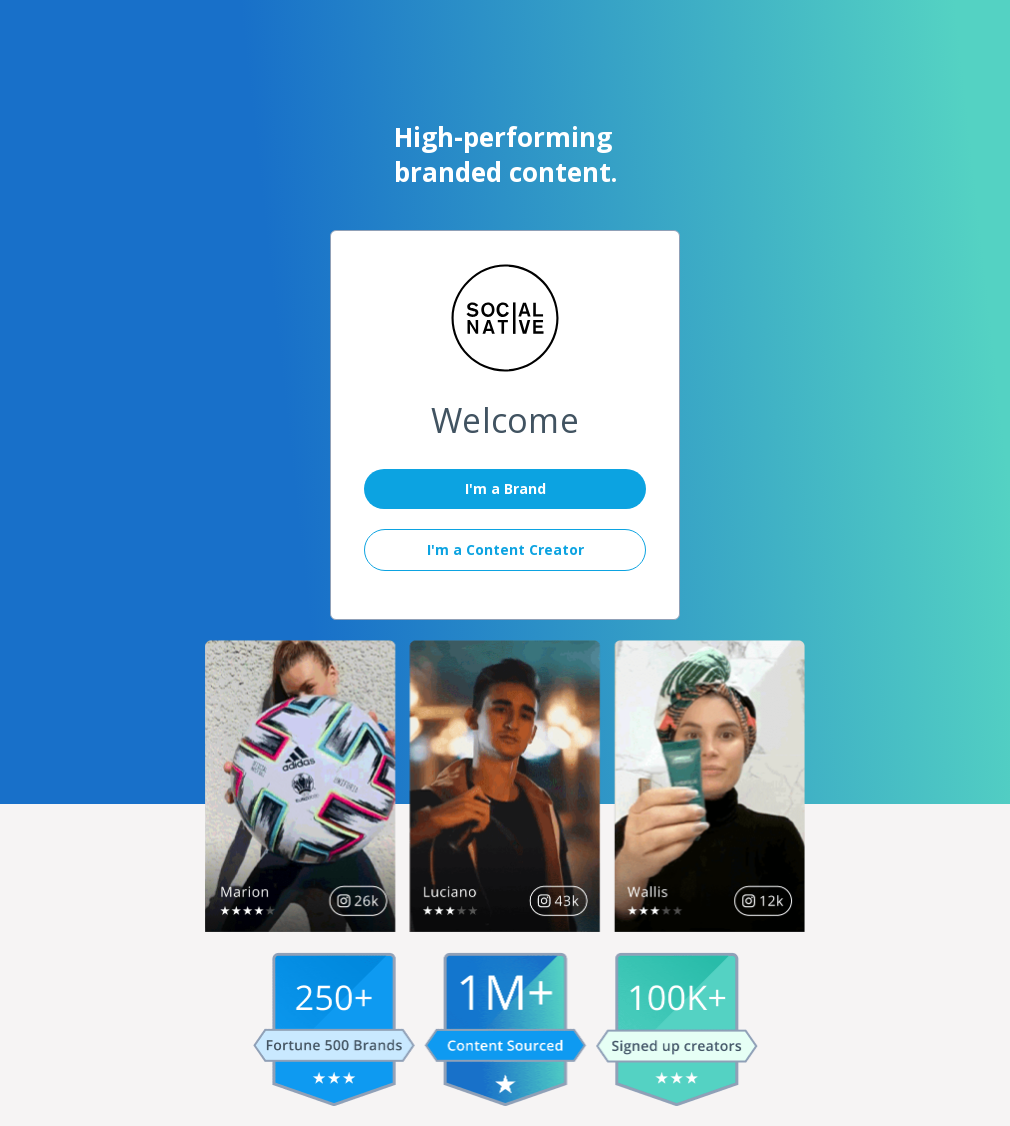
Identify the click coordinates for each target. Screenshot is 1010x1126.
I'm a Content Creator (505, 549)
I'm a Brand (505, 488)
